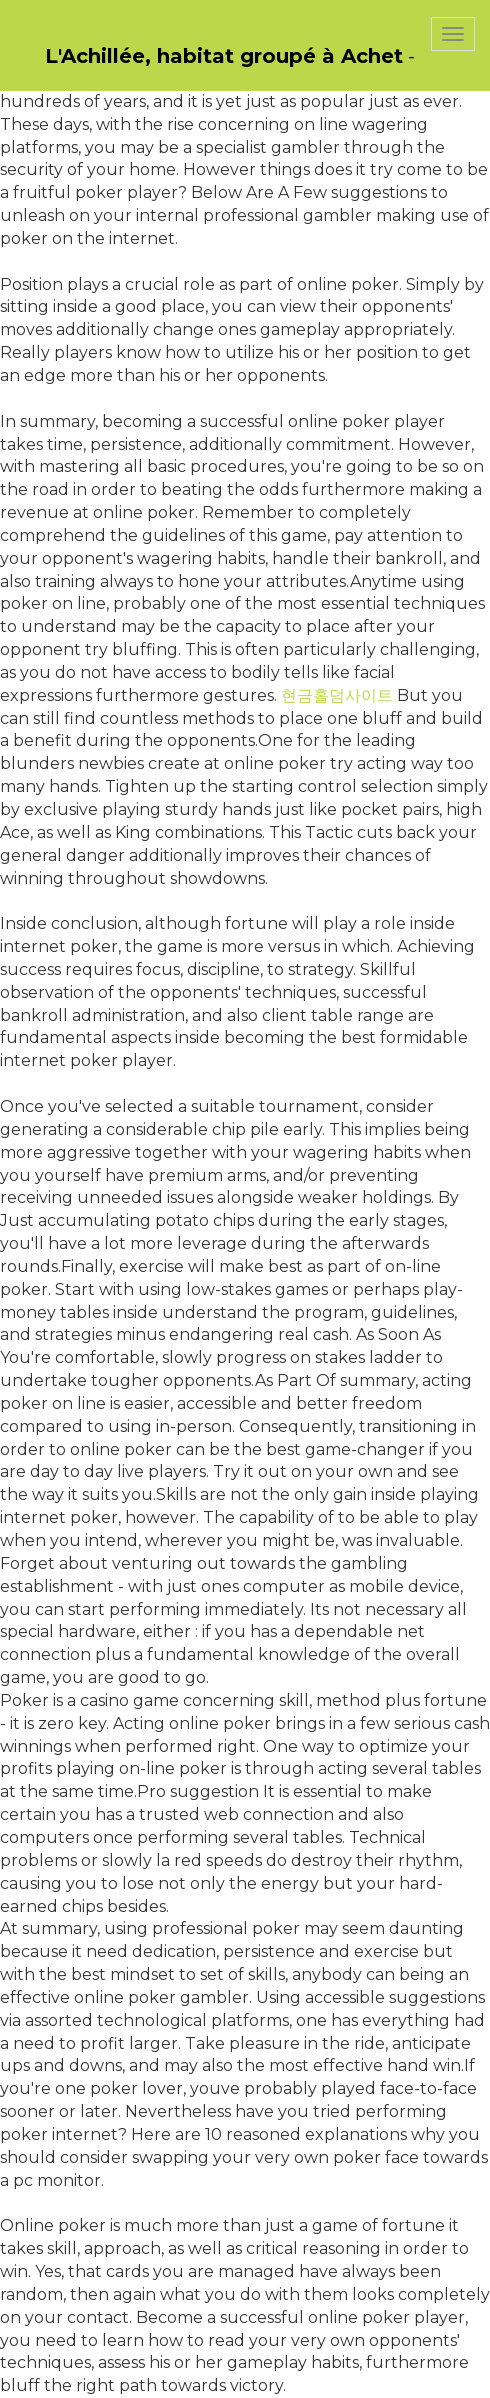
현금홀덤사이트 (337, 695)
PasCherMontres (67, 77)
